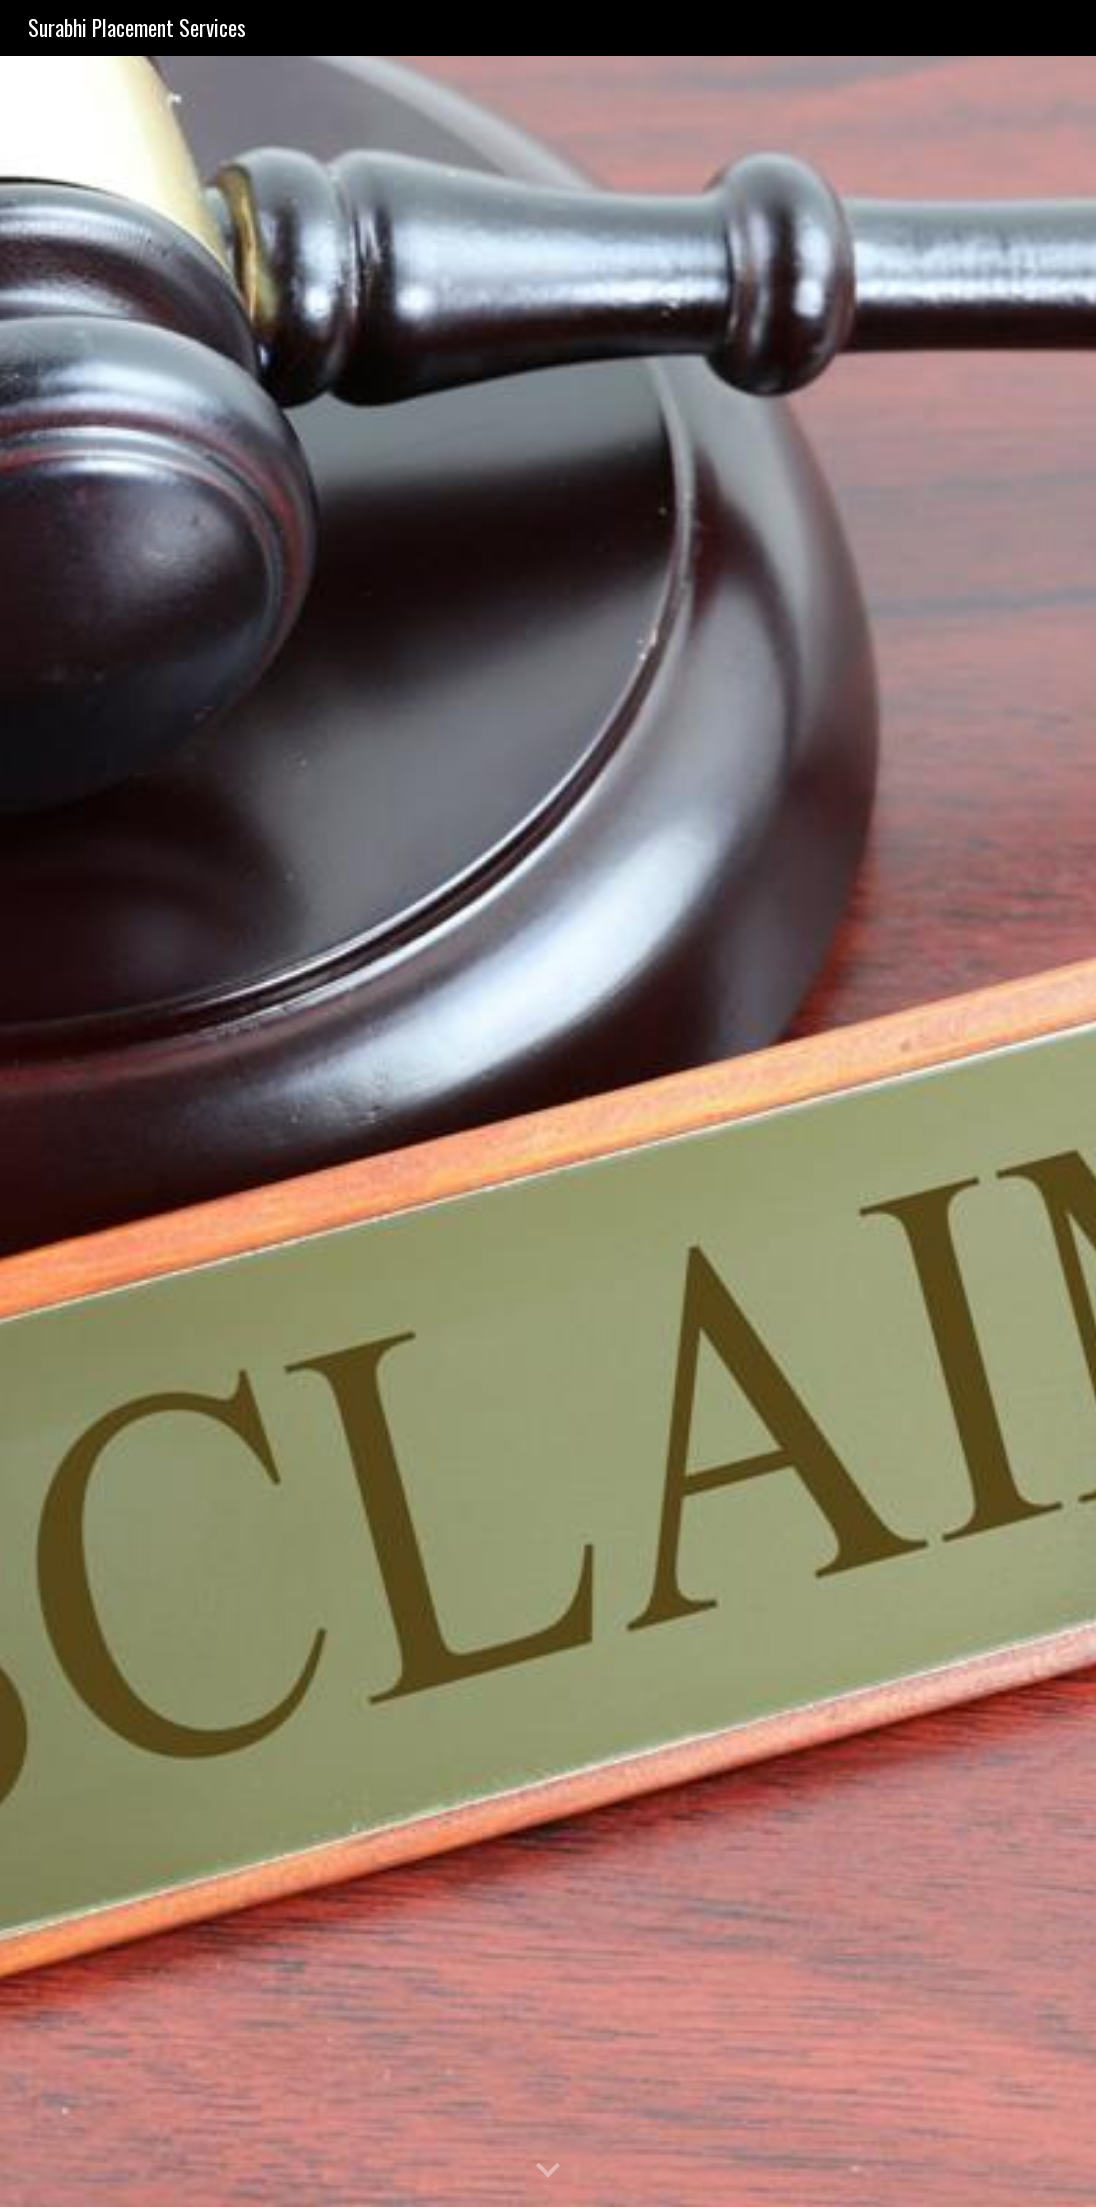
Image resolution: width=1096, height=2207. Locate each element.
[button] (548, 2171)
